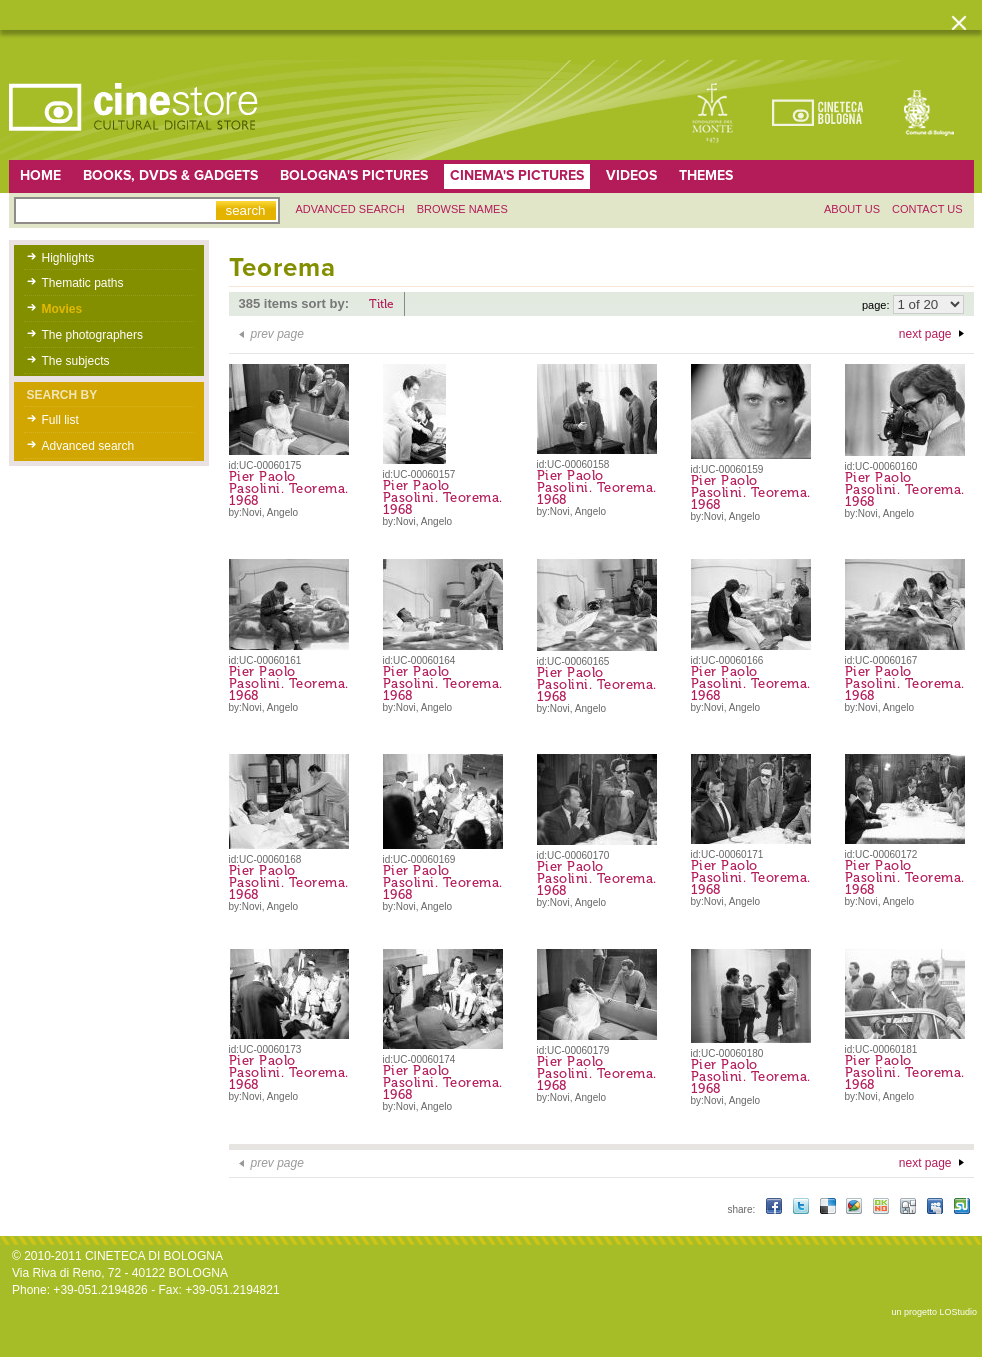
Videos (631, 175)
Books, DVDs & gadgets (170, 175)
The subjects (76, 361)
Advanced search (350, 209)
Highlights (68, 258)
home (40, 175)
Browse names (462, 209)
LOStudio (958, 1312)
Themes (706, 175)
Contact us (927, 209)
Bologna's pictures (354, 175)
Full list (60, 420)
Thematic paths (83, 283)
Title (381, 304)
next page (925, 334)
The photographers (92, 335)
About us (852, 209)
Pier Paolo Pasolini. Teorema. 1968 (289, 488)
